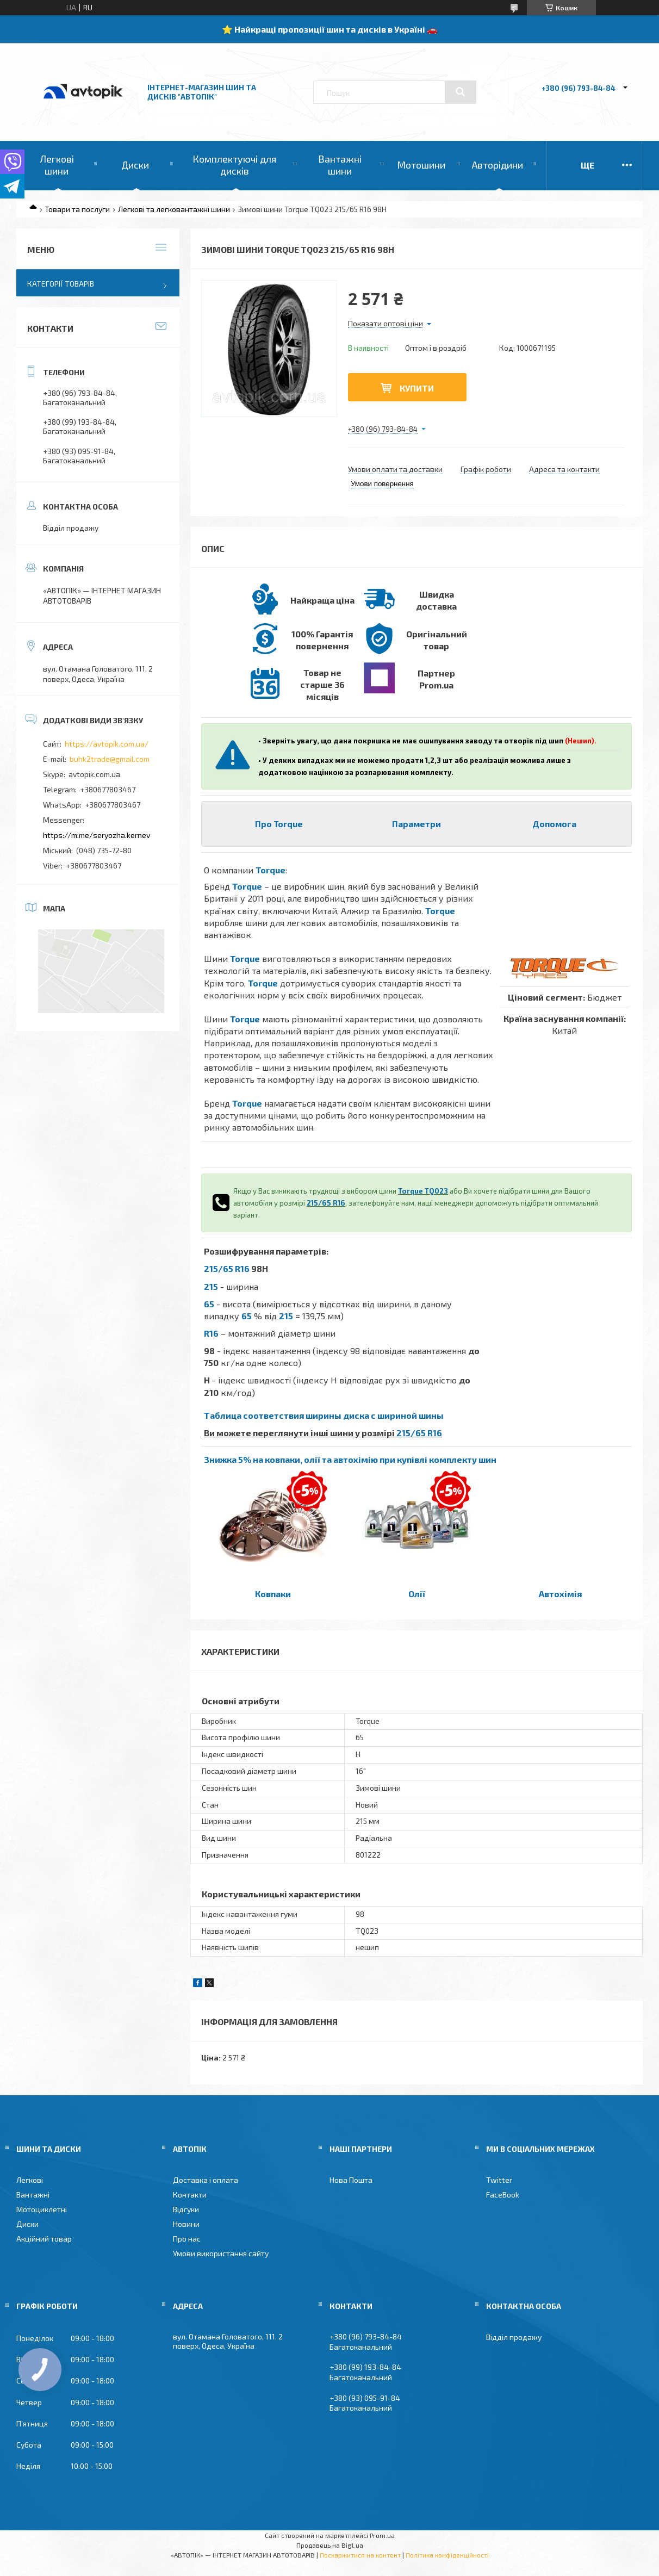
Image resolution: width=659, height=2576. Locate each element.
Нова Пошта (351, 2179)
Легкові (29, 2179)
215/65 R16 (326, 1203)
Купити (417, 388)
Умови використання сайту (221, 2253)
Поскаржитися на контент (360, 2555)
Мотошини (421, 165)
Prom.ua (382, 2535)
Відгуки (186, 2209)
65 (209, 1304)
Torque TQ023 (423, 1191)
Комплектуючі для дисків (234, 165)
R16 (211, 1333)
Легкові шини (57, 165)
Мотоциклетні (41, 2209)
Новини (186, 2224)
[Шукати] (460, 91)
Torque (270, 870)
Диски (135, 165)
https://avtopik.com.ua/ (106, 743)
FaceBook (502, 2194)
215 (211, 1286)
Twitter (499, 2179)
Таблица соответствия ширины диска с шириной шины (324, 1415)
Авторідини (497, 165)
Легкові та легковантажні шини (174, 209)
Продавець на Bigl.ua (329, 2545)
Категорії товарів (60, 283)
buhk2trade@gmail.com (110, 759)
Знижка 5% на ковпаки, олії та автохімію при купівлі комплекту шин (350, 1459)
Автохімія (560, 1593)
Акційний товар (44, 2238)
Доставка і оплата (205, 2179)
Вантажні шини (340, 165)
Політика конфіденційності (447, 2555)
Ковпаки (273, 1593)
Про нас (187, 2238)
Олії (416, 1593)
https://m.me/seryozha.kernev (96, 835)
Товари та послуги (77, 209)
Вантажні (32, 2194)
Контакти (190, 2194)
